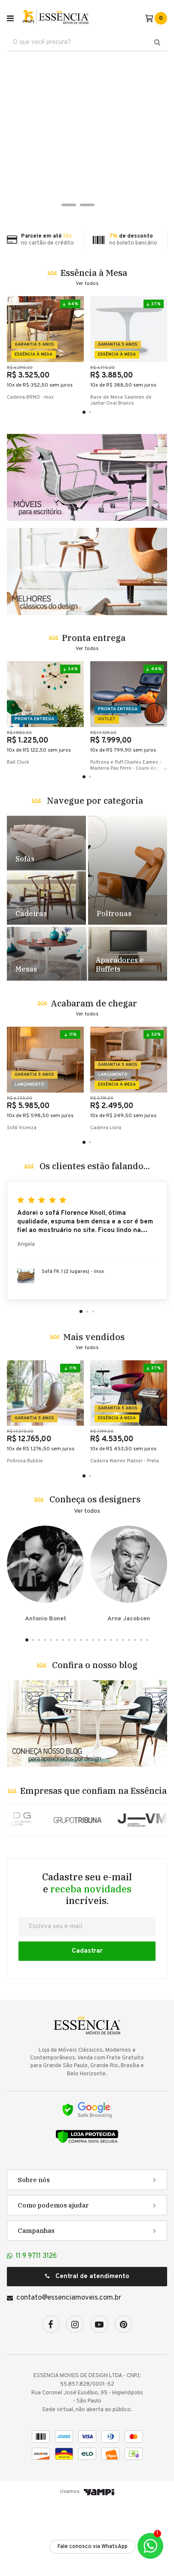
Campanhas (36, 2304)
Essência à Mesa (94, 273)
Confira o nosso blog (94, 1738)
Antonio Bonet (45, 1647)
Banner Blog (87, 1797)
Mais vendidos (94, 1410)
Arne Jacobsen (128, 1647)
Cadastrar (87, 2024)
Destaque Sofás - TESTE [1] (46, 916)
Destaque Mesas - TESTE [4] (47, 1027)
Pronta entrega (93, 711)
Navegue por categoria (95, 873)
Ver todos (87, 283)
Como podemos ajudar (53, 2279)
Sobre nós (34, 2253)
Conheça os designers (94, 1573)
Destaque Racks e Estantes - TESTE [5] (127, 1027)
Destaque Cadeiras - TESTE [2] (46, 971)
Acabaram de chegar (94, 1077)
